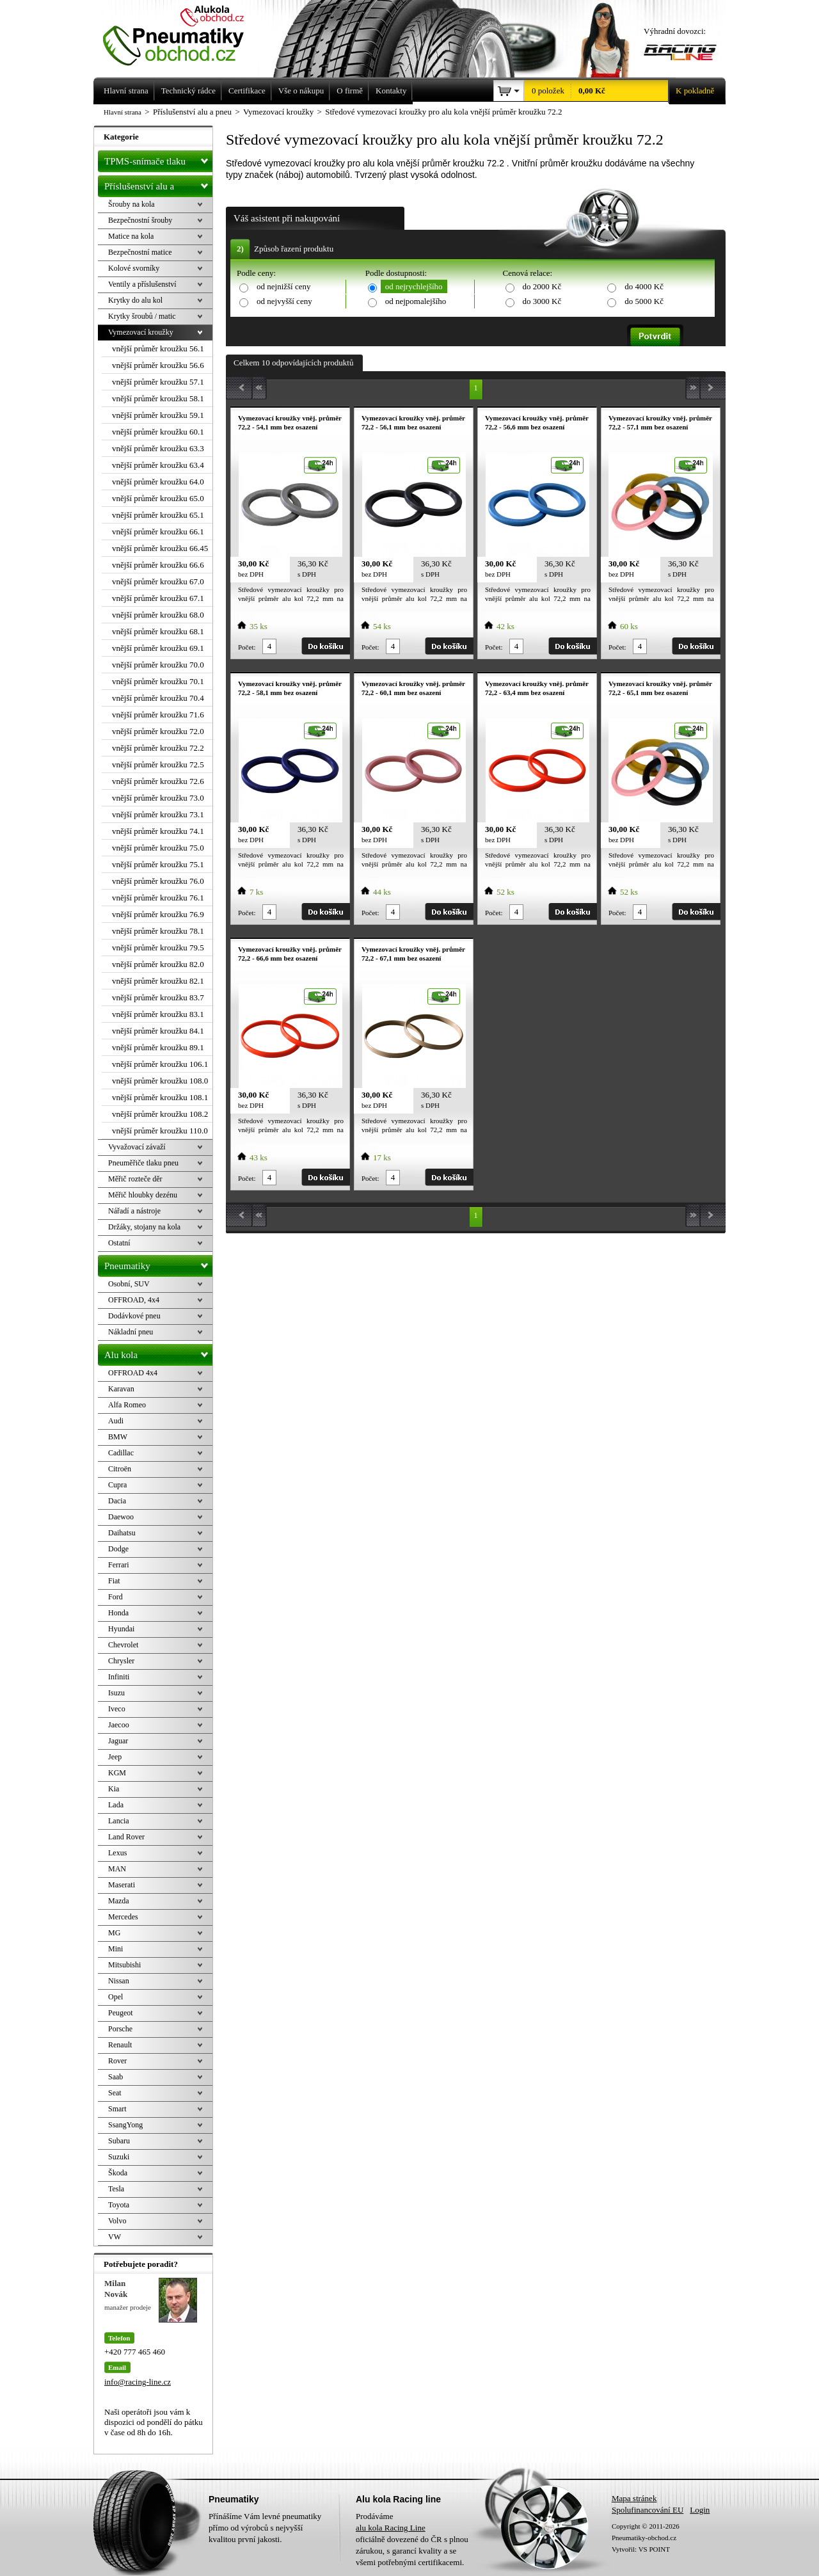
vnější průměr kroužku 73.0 (158, 798)
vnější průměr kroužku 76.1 (158, 897)
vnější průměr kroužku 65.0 (158, 498)
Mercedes (123, 1916)
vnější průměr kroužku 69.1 (158, 648)
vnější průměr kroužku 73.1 (158, 814)
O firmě (350, 90)
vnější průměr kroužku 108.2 (160, 1114)
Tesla (116, 2188)
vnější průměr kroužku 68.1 (158, 631)
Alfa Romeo (127, 1404)
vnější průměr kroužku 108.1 (160, 1097)
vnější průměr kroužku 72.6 (158, 781)
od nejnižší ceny (283, 286)
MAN (117, 1868)
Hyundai (121, 1628)
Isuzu (116, 1692)
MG (114, 1932)
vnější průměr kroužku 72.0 (158, 731)
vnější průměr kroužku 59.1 (158, 415)
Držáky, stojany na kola (144, 1226)
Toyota (118, 2204)
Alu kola (158, 1352)
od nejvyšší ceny (284, 301)
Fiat (114, 1580)
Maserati (121, 1884)
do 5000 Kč (644, 301)
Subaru (119, 2140)
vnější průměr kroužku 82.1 (158, 981)
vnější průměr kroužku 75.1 (158, 864)
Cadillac (121, 1452)
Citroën (119, 1468)
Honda (118, 1612)
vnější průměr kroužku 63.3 (158, 448)
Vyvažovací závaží (137, 1146)
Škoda (117, 2172)
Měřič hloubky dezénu (142, 1194)
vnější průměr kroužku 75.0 (158, 847)
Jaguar (118, 1740)
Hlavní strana (122, 112)
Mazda (118, 1900)
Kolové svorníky (133, 268)
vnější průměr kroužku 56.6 (158, 365)
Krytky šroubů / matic (142, 316)
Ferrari (118, 1564)
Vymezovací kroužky (140, 332)
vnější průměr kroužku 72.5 (158, 764)
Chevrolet (123, 1644)
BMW (117, 1436)
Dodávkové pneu (134, 1315)
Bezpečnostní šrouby (140, 220)
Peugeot (120, 2012)
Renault (120, 2044)
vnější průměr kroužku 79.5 (158, 947)
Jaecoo (118, 1724)
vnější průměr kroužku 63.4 (158, 465)
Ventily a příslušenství (142, 284)
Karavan (121, 1388)
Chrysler (121, 1660)
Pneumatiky (158, 1263)
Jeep (115, 1756)
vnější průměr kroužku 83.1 (158, 1014)
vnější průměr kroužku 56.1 (158, 348)
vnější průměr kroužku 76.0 (158, 881)
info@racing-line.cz (137, 2382)
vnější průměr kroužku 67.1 (158, 598)
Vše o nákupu (301, 90)
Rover (117, 2060)
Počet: (247, 647)
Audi (115, 1420)
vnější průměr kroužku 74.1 (158, 831)
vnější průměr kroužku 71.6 (158, 714)
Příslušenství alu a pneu (158, 186)
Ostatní (119, 1242)
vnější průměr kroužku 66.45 (160, 548)
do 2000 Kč (542, 286)
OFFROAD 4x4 (132, 1372)
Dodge (118, 1548)
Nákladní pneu (130, 1331)
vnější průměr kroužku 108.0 (160, 1080)
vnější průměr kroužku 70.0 (158, 664)
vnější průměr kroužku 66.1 (158, 531)
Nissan (118, 1980)
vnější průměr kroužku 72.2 (158, 748)
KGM (117, 1772)
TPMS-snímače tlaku (158, 158)
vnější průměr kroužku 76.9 (158, 914)
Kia (113, 1788)
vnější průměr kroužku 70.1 (158, 681)
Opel (115, 1996)
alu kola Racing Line (390, 2527)
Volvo (117, 2220)
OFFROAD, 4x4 (133, 1299)
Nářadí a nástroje (134, 1210)
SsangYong (125, 2124)
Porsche (120, 2028)
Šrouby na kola (131, 204)
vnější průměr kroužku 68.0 (158, 615)
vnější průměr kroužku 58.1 (158, 398)
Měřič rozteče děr (135, 1178)
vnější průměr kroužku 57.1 (158, 382)
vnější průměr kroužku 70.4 (158, 698)
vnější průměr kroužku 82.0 (158, 964)
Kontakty (391, 90)
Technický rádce (188, 90)
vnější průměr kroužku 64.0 (158, 481)
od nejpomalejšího (416, 301)
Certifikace (247, 90)
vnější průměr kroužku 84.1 (158, 1031)
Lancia (118, 1820)
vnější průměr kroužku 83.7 (158, 997)
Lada (115, 1804)
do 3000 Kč (542, 301)
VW (114, 2236)
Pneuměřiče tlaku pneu (143, 1162)
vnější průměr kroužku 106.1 (160, 1064)
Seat (115, 2092)
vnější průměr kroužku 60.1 (158, 431)
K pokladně (691, 90)
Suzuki (118, 2156)
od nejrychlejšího (414, 286)
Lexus (117, 1852)
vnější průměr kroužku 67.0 (158, 581)
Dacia (117, 1500)
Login (700, 2510)
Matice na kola (131, 236)
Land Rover (126, 1836)
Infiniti (118, 1676)
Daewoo (121, 1516)
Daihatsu (122, 1532)
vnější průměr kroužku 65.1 (158, 515)
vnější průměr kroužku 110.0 (160, 1130)
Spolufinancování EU (647, 2510)
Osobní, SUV (129, 1283)
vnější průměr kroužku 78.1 (158, 931)
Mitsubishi (124, 1964)
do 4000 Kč (644, 286)
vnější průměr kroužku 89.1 (158, 1047)
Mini (115, 1948)
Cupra (117, 1484)
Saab (115, 2076)
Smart (117, 2108)
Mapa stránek (634, 2498)
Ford (115, 1596)
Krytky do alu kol (135, 300)
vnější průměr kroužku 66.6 (158, 565)
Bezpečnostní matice (140, 252)
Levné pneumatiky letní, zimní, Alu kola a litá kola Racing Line (183, 33)
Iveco (116, 1708)
